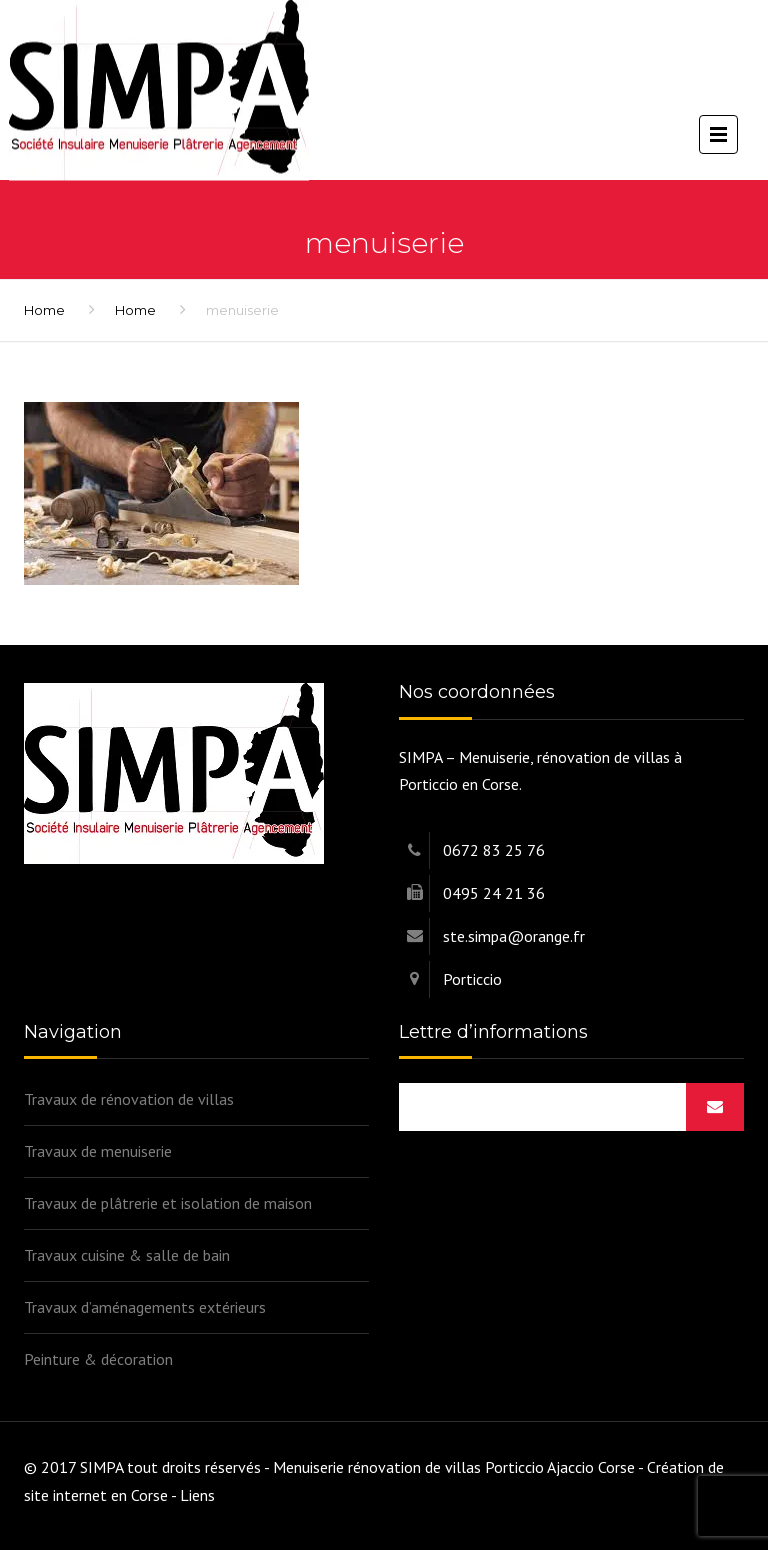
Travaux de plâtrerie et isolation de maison (168, 1203)
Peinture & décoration (98, 1359)
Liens (197, 1495)
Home (44, 310)
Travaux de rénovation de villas (129, 1099)
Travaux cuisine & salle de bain (127, 1255)
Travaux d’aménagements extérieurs (145, 1307)
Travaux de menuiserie (98, 1151)
